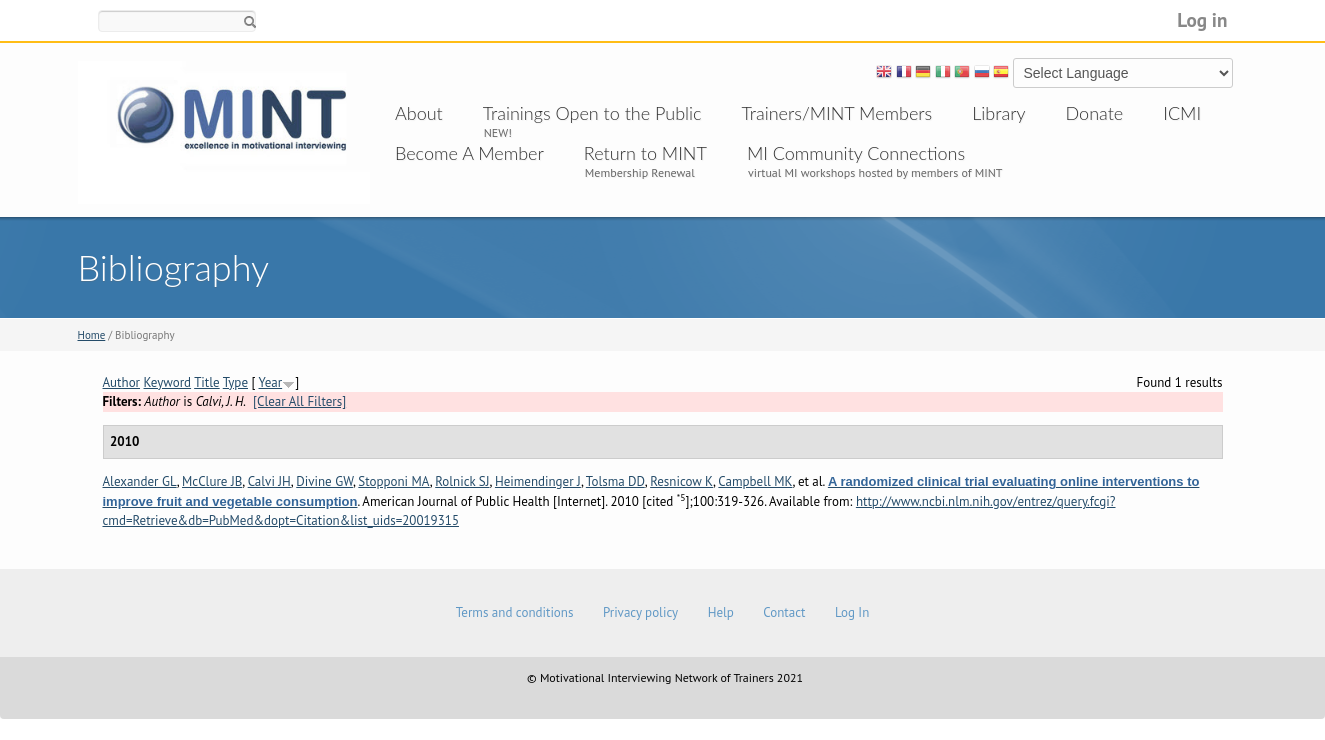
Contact (784, 612)
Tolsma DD (615, 481)
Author (122, 382)
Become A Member (469, 153)
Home (92, 335)
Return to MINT (645, 153)
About (419, 113)
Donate (1095, 113)
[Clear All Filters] (299, 401)
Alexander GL (140, 481)
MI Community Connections (856, 153)
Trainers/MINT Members (837, 113)
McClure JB (212, 481)
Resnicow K (681, 481)
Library (998, 113)
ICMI (1182, 113)
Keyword (168, 382)
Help (721, 612)
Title (207, 382)
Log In (852, 612)
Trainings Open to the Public (592, 113)
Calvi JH (269, 481)
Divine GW (324, 481)
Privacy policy (640, 612)
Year (271, 382)
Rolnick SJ (462, 481)
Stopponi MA (393, 481)
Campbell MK (755, 481)
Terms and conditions (515, 612)
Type (235, 382)
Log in (1202, 19)
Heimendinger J (538, 481)
